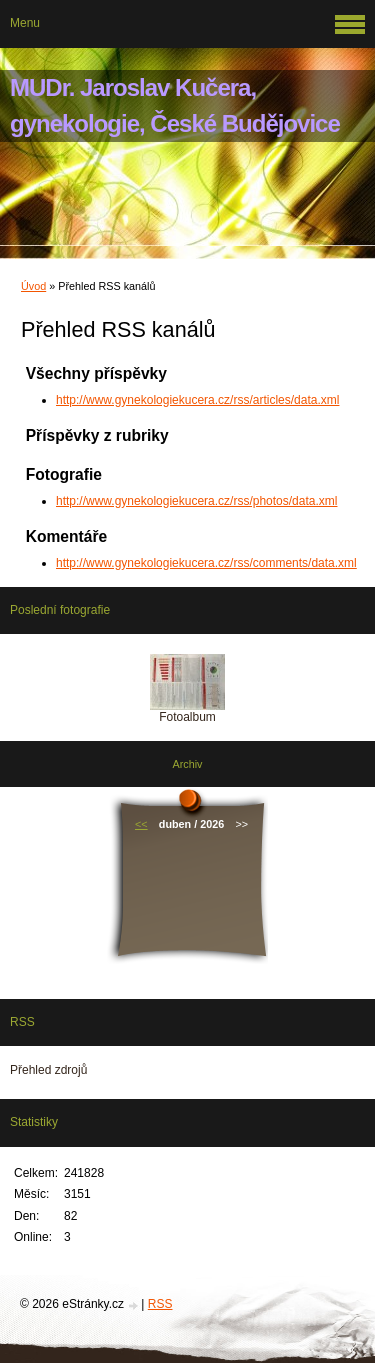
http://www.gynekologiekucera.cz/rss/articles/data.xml (197, 400)
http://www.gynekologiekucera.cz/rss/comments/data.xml (206, 563)
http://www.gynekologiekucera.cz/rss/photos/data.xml (196, 501)
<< (141, 824)
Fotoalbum (187, 717)
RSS (160, 1304)
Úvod (33, 286)
